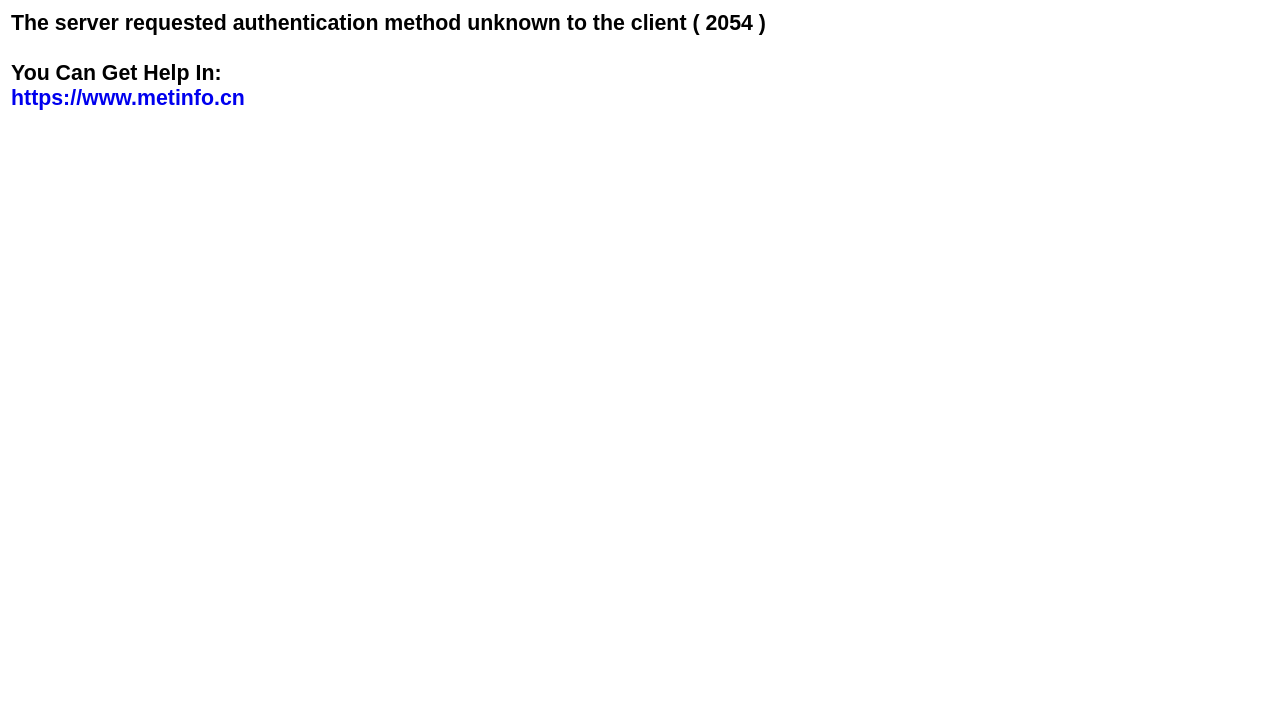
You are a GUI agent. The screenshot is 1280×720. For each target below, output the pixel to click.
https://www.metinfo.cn (128, 98)
